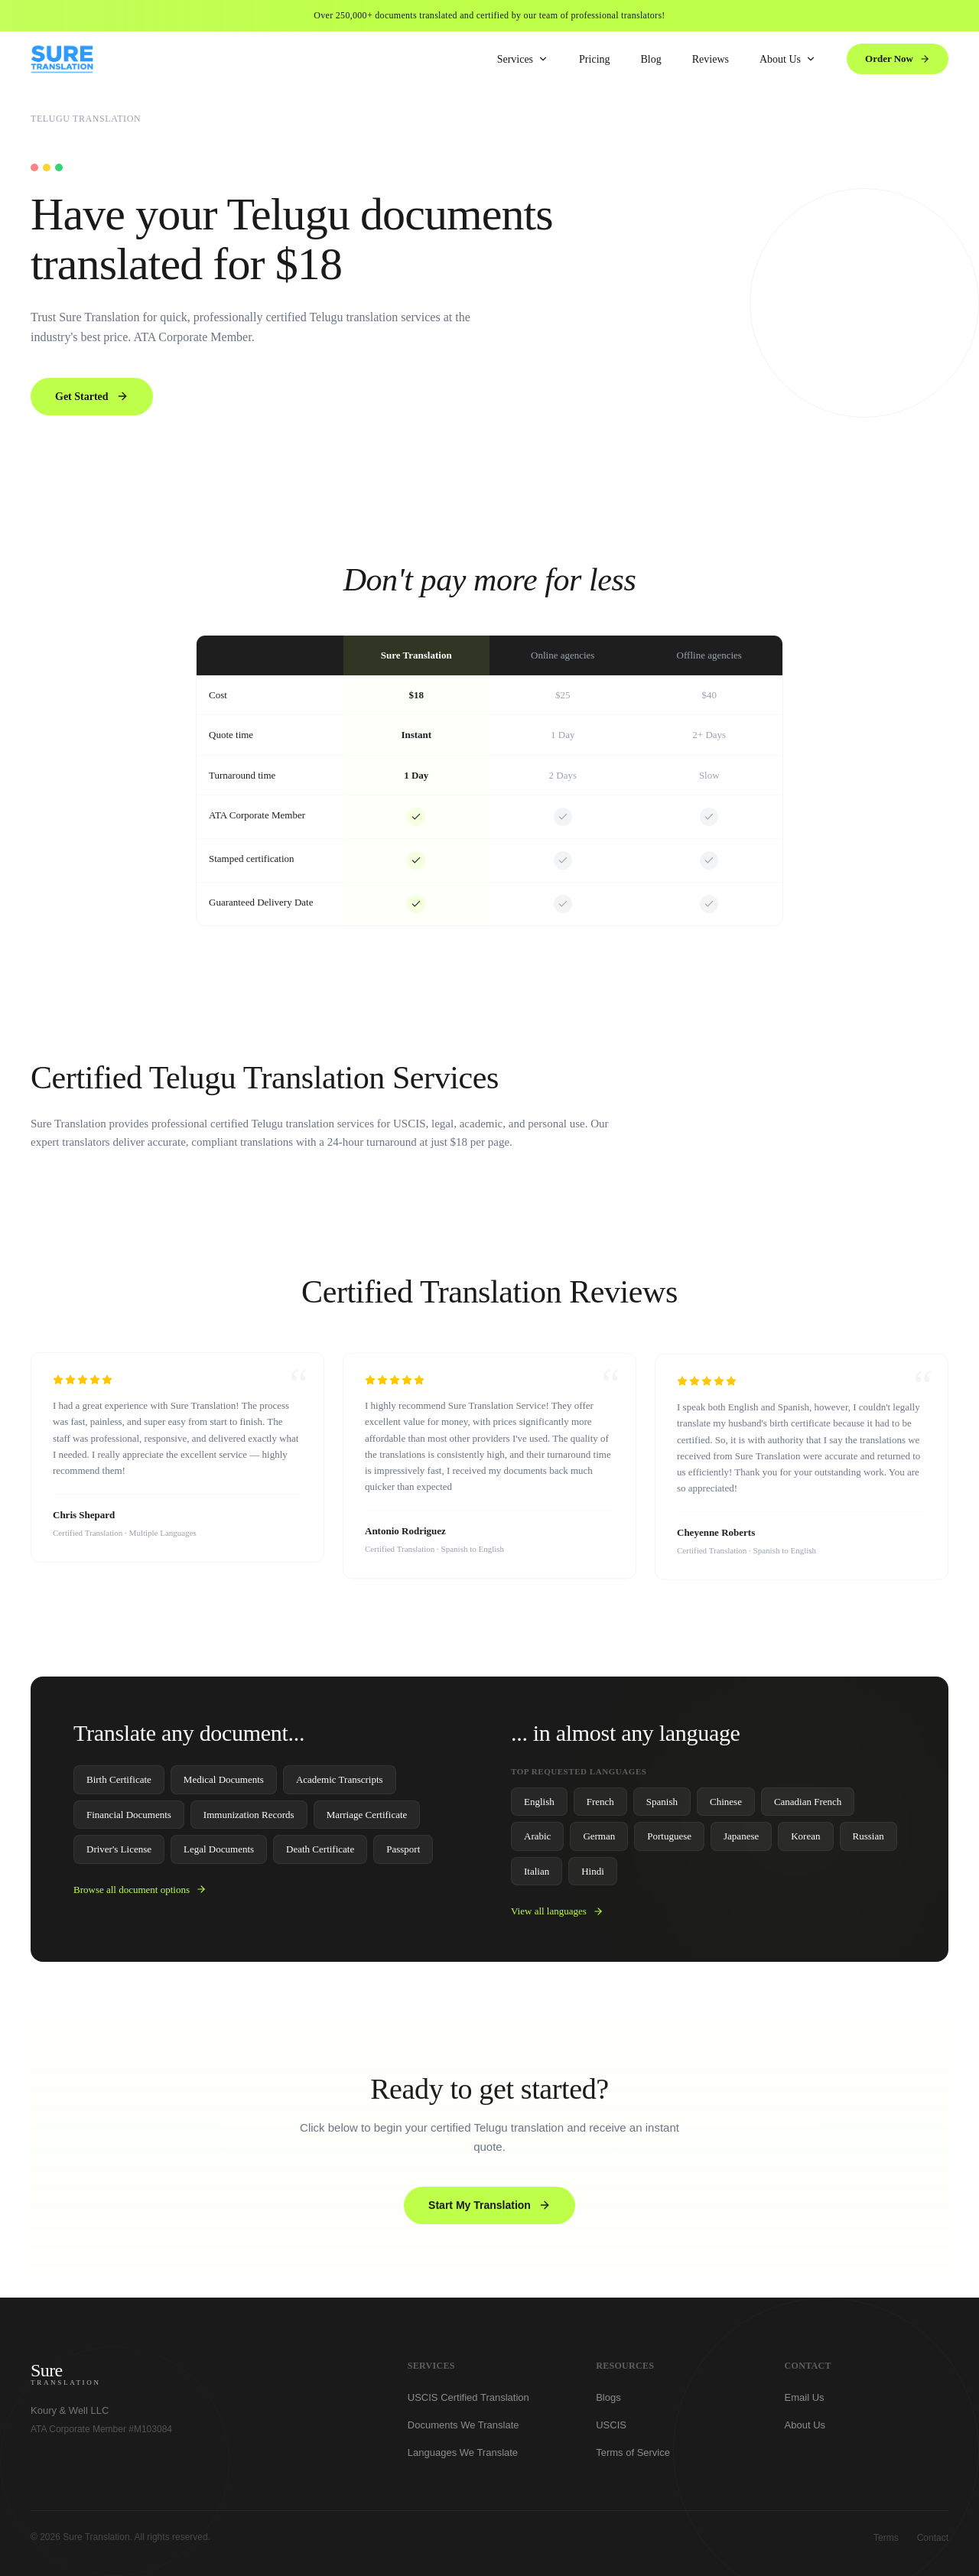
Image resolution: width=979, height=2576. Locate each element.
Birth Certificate (118, 1785)
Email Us (805, 2402)
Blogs (608, 2402)
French (600, 1806)
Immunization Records (248, 1819)
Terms (886, 2537)
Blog (651, 59)
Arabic (537, 1841)
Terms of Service (633, 2458)
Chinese (726, 1806)
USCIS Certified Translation (468, 2402)
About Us (787, 59)
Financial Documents (128, 1819)
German (599, 1841)
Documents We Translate (463, 2430)
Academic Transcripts (339, 1785)
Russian (868, 1841)
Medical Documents (224, 1785)
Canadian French (807, 1806)
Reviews (710, 59)
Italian (536, 1876)
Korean (805, 1841)
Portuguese (669, 1841)
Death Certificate (320, 1854)
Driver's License (118, 1854)
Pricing (594, 59)
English (539, 1806)
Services (522, 59)
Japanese (741, 1841)
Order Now (897, 58)
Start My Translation (489, 2210)
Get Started (91, 396)
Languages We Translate (463, 2458)
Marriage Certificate (367, 1819)
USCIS (611, 2430)
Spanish (662, 1806)
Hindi (592, 1876)
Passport (403, 1854)
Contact (932, 2537)
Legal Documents (219, 1854)
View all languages (557, 1916)
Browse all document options (140, 1894)
